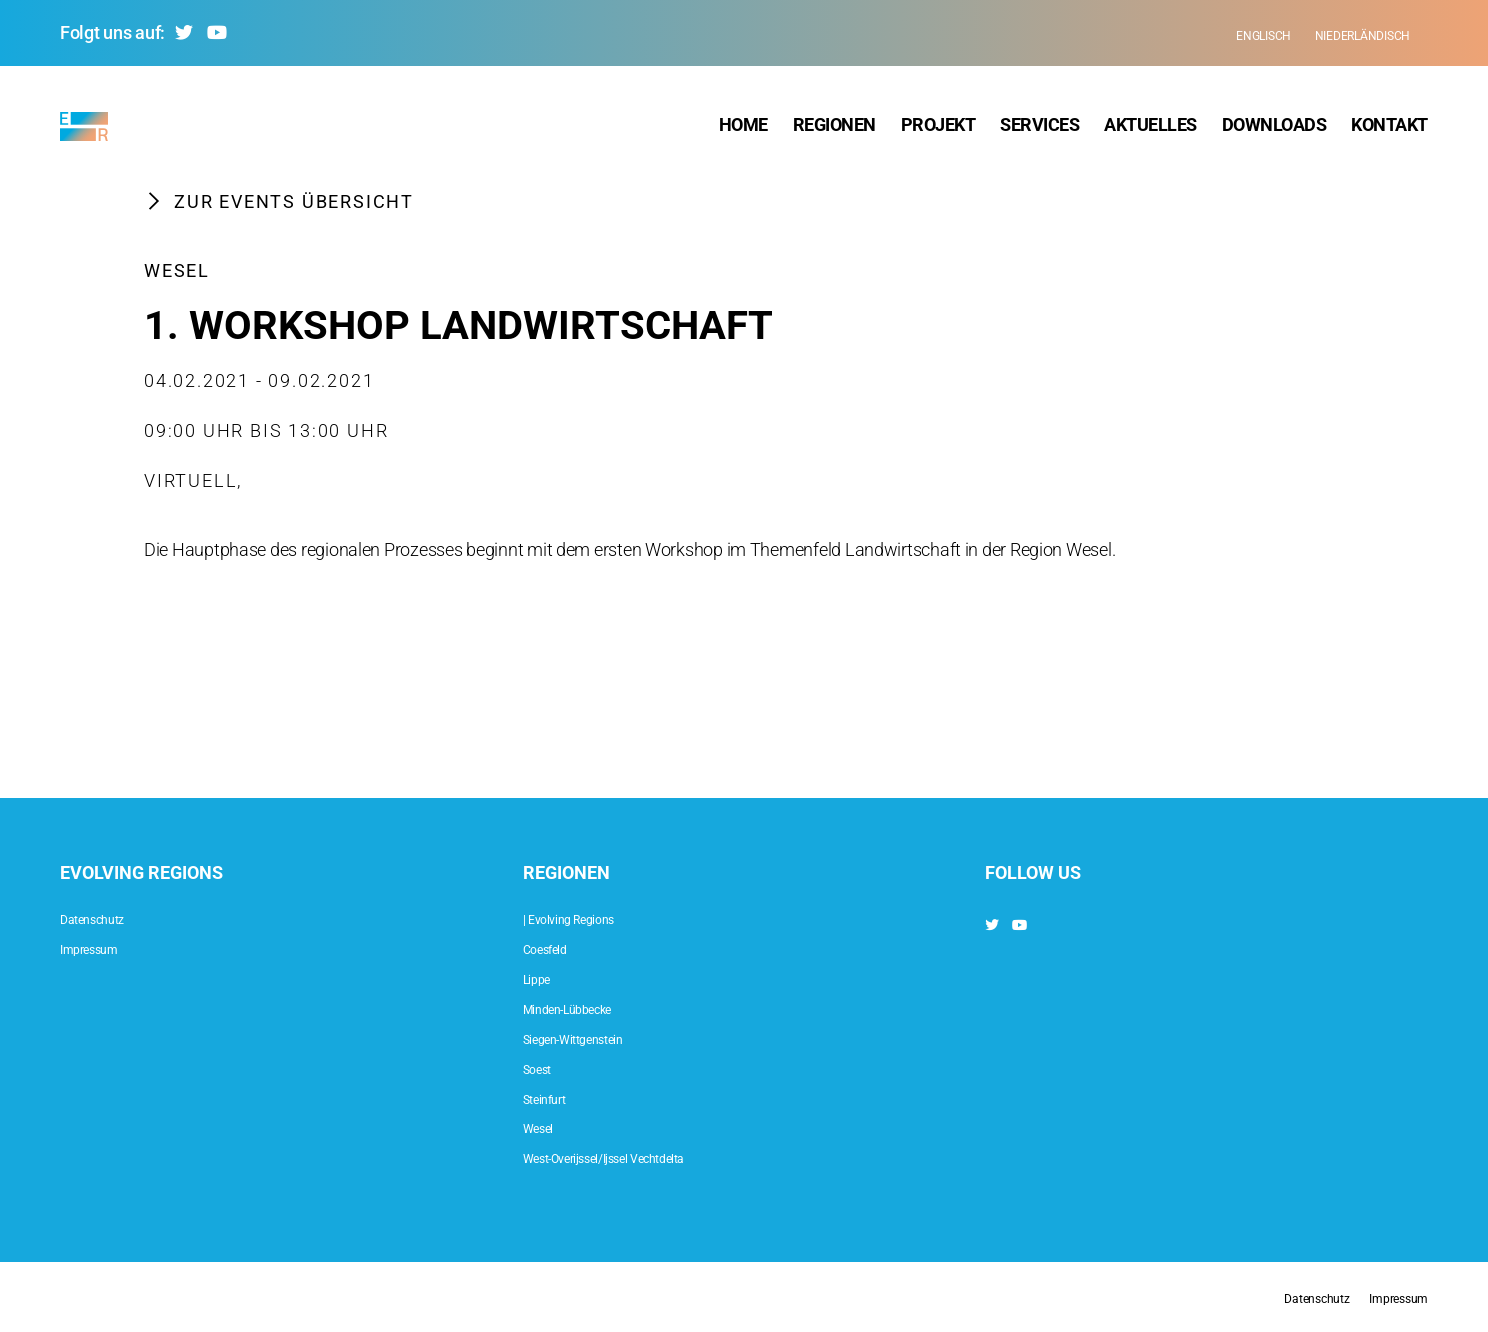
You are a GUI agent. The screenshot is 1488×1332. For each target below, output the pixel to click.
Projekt (938, 129)
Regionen (834, 129)
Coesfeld (556, 947)
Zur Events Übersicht (279, 209)
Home (743, 129)
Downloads (1274, 129)
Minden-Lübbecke (589, 1007)
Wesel (177, 279)
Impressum (102, 947)
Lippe (543, 977)
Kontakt (1389, 129)
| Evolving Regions (588, 917)
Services (1039, 129)
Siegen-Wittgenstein (597, 1037)
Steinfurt (554, 1097)
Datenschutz (107, 917)
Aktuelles (1150, 129)
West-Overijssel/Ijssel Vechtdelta (642, 1156)
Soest (544, 1067)
